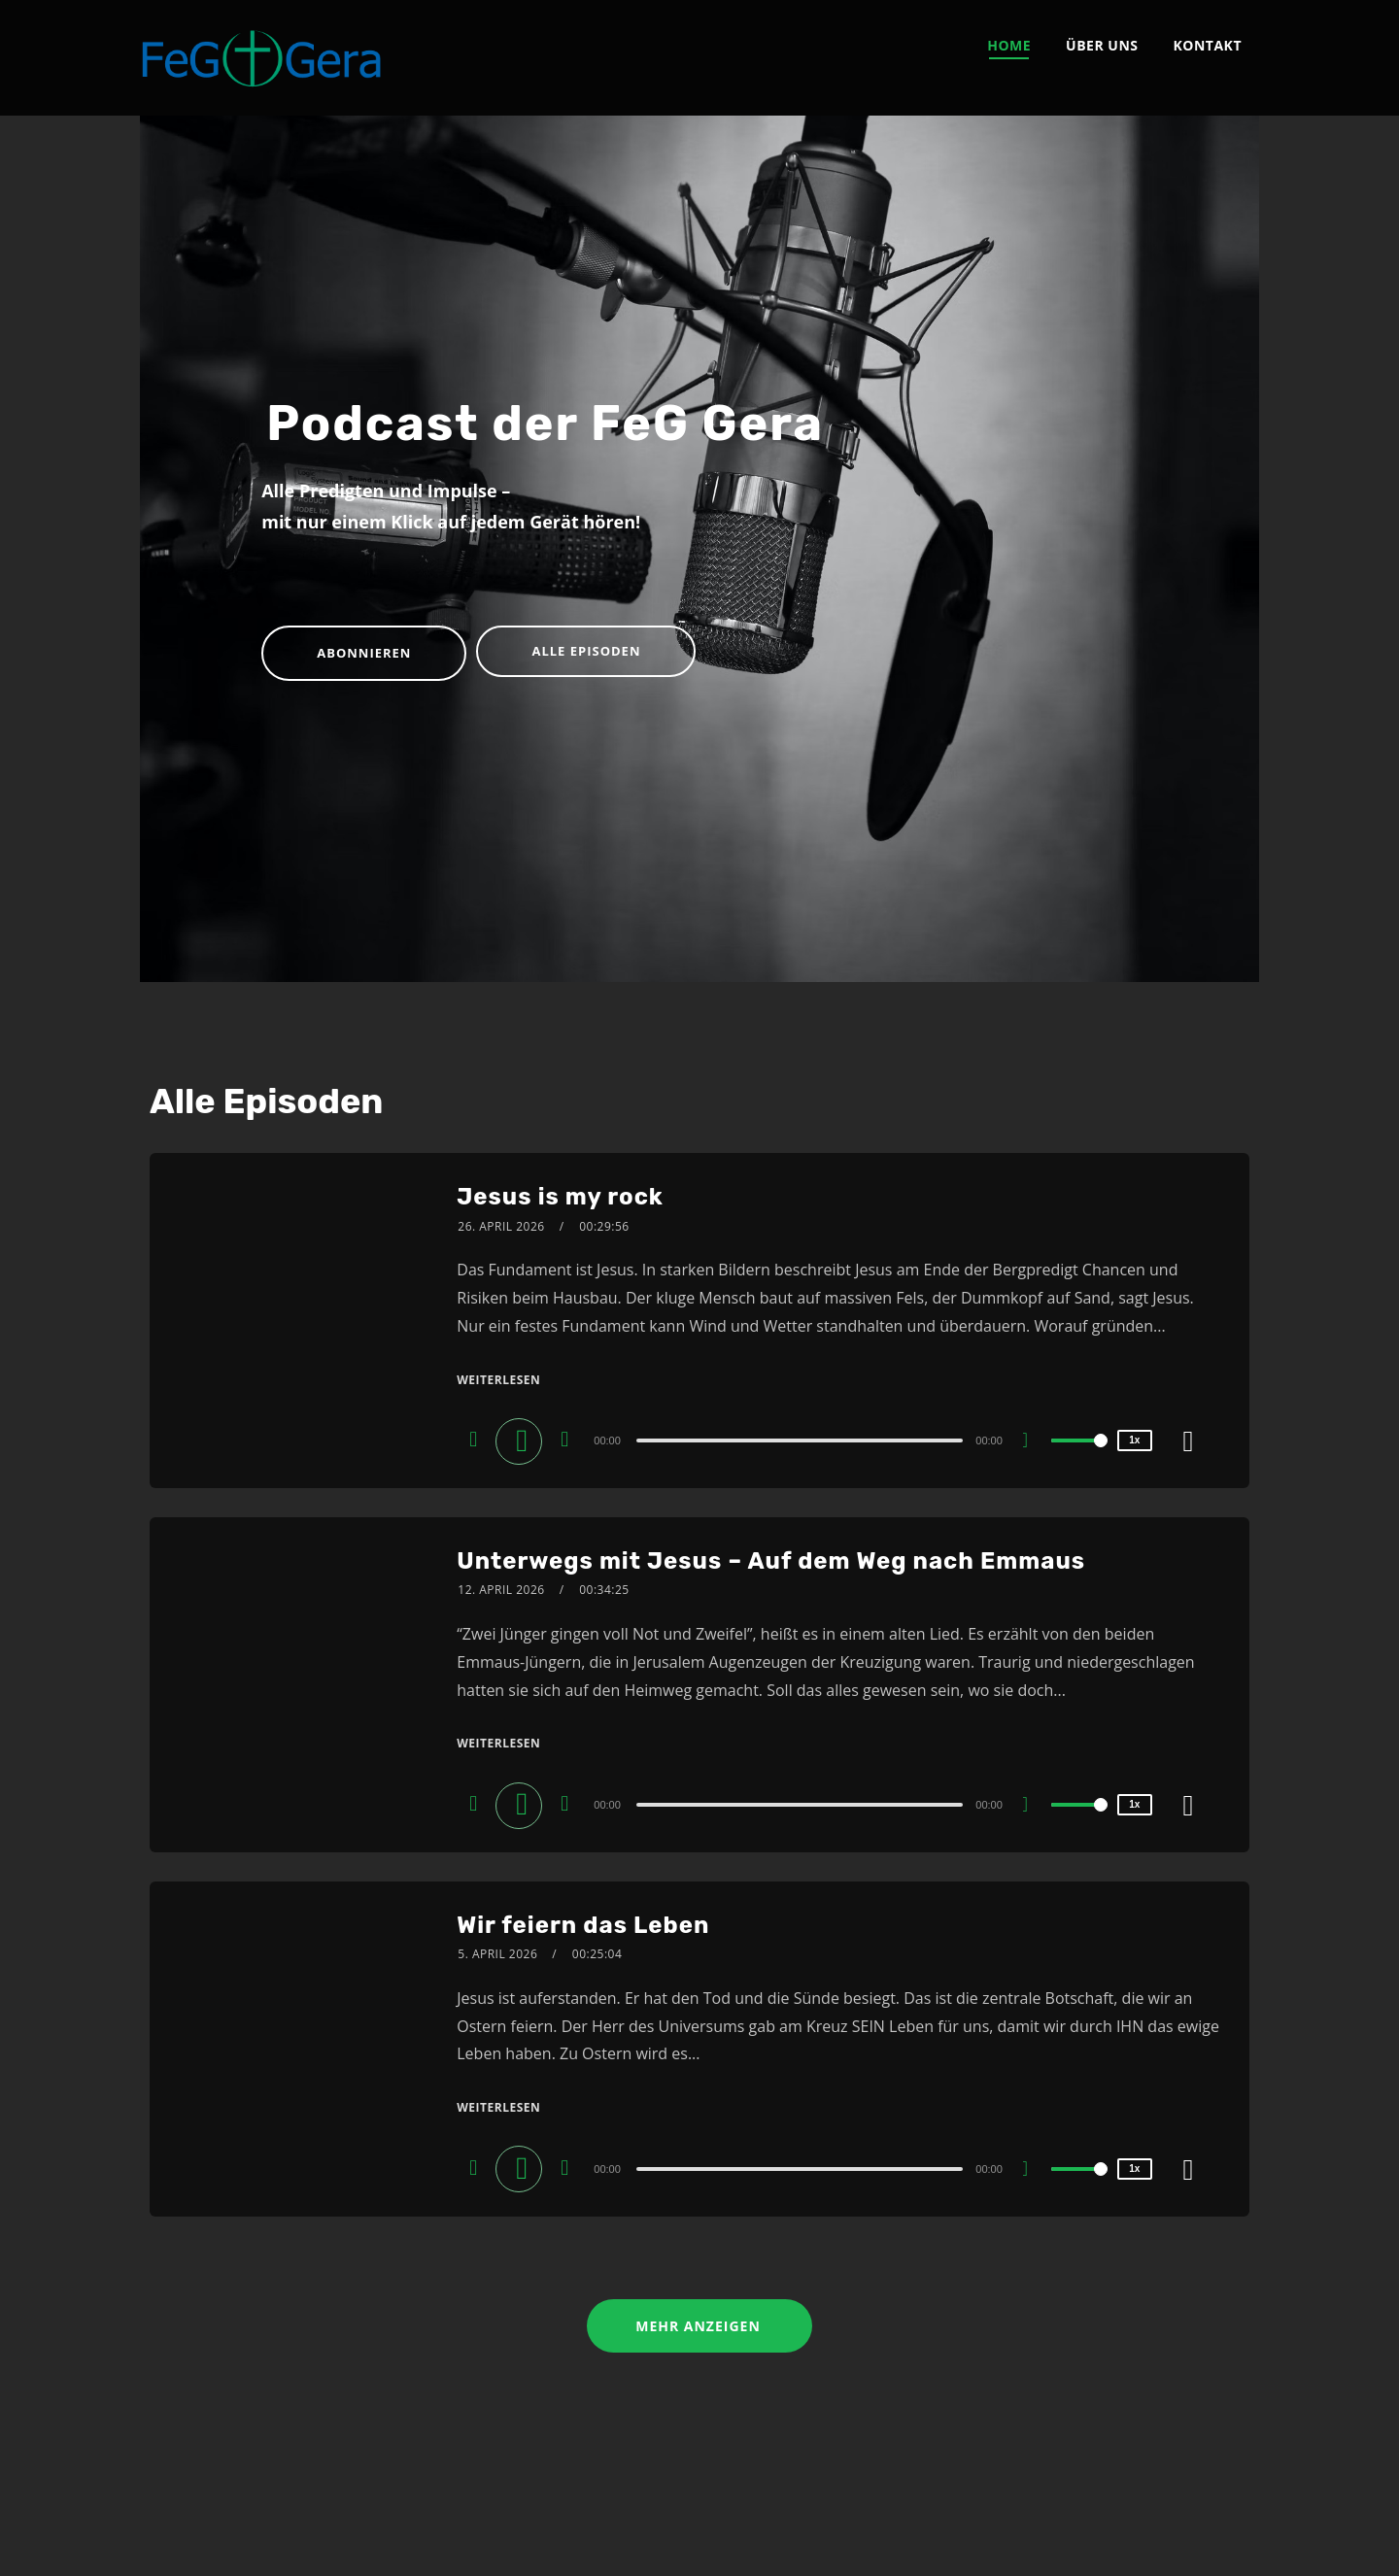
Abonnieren (364, 652)
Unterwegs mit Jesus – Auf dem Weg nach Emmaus (771, 1561)
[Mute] (1032, 1442)
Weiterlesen (498, 1380)
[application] (804, 1439)
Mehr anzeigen (699, 2326)
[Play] (522, 1439)
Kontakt (1208, 45)
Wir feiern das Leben (583, 1925)
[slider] (801, 1440)
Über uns (1102, 45)
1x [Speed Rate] (1134, 1440)
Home (1009, 45)
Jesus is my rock (560, 1196)
